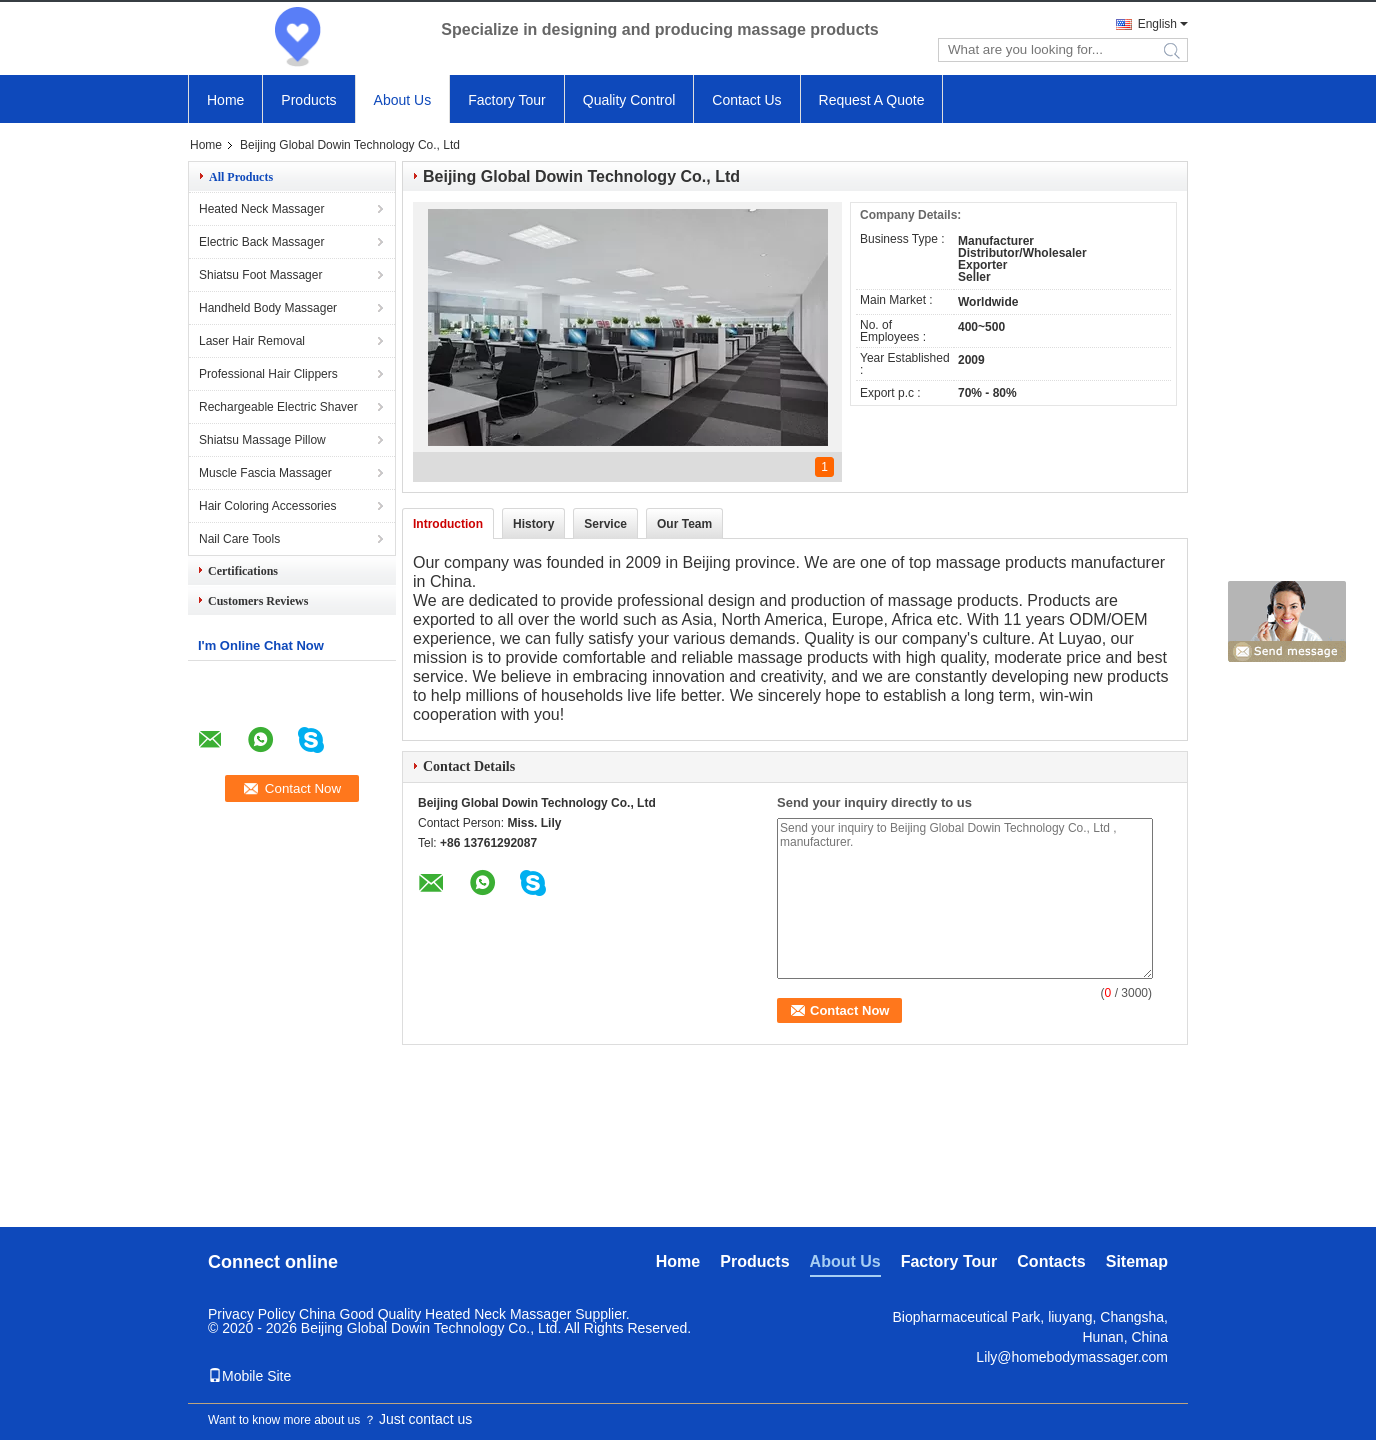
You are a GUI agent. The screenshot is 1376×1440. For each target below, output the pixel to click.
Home (225, 100)
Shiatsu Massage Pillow (262, 440)
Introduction (448, 524)
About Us (403, 100)
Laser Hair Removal (252, 341)
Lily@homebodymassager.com (1072, 1357)
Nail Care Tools (239, 539)
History (533, 524)
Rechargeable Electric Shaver (278, 407)
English (1157, 24)
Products (308, 100)
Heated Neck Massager (261, 209)
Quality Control (629, 100)
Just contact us (425, 1419)
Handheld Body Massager (268, 308)
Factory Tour (507, 100)
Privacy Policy (251, 1314)
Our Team (684, 524)
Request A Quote (872, 100)
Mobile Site (249, 1376)
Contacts (1051, 1261)
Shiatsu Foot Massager (260, 275)
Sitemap (1137, 1261)
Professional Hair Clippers (268, 374)
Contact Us (746, 100)
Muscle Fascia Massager (265, 473)
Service (605, 524)
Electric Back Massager (261, 242)
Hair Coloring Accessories (267, 506)
